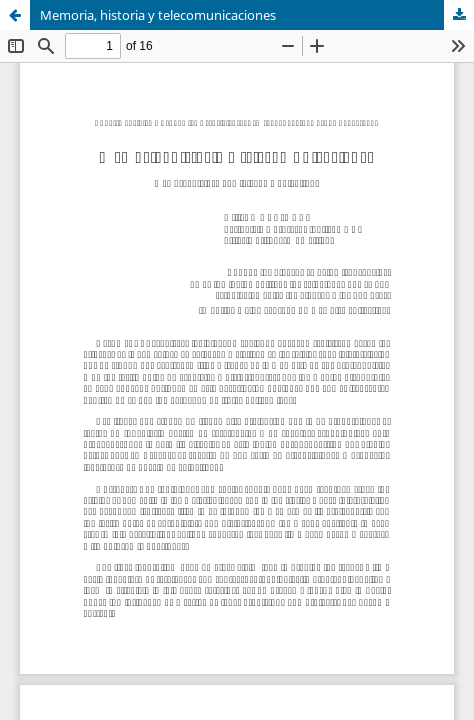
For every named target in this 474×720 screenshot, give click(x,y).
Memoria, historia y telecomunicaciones (158, 15)
